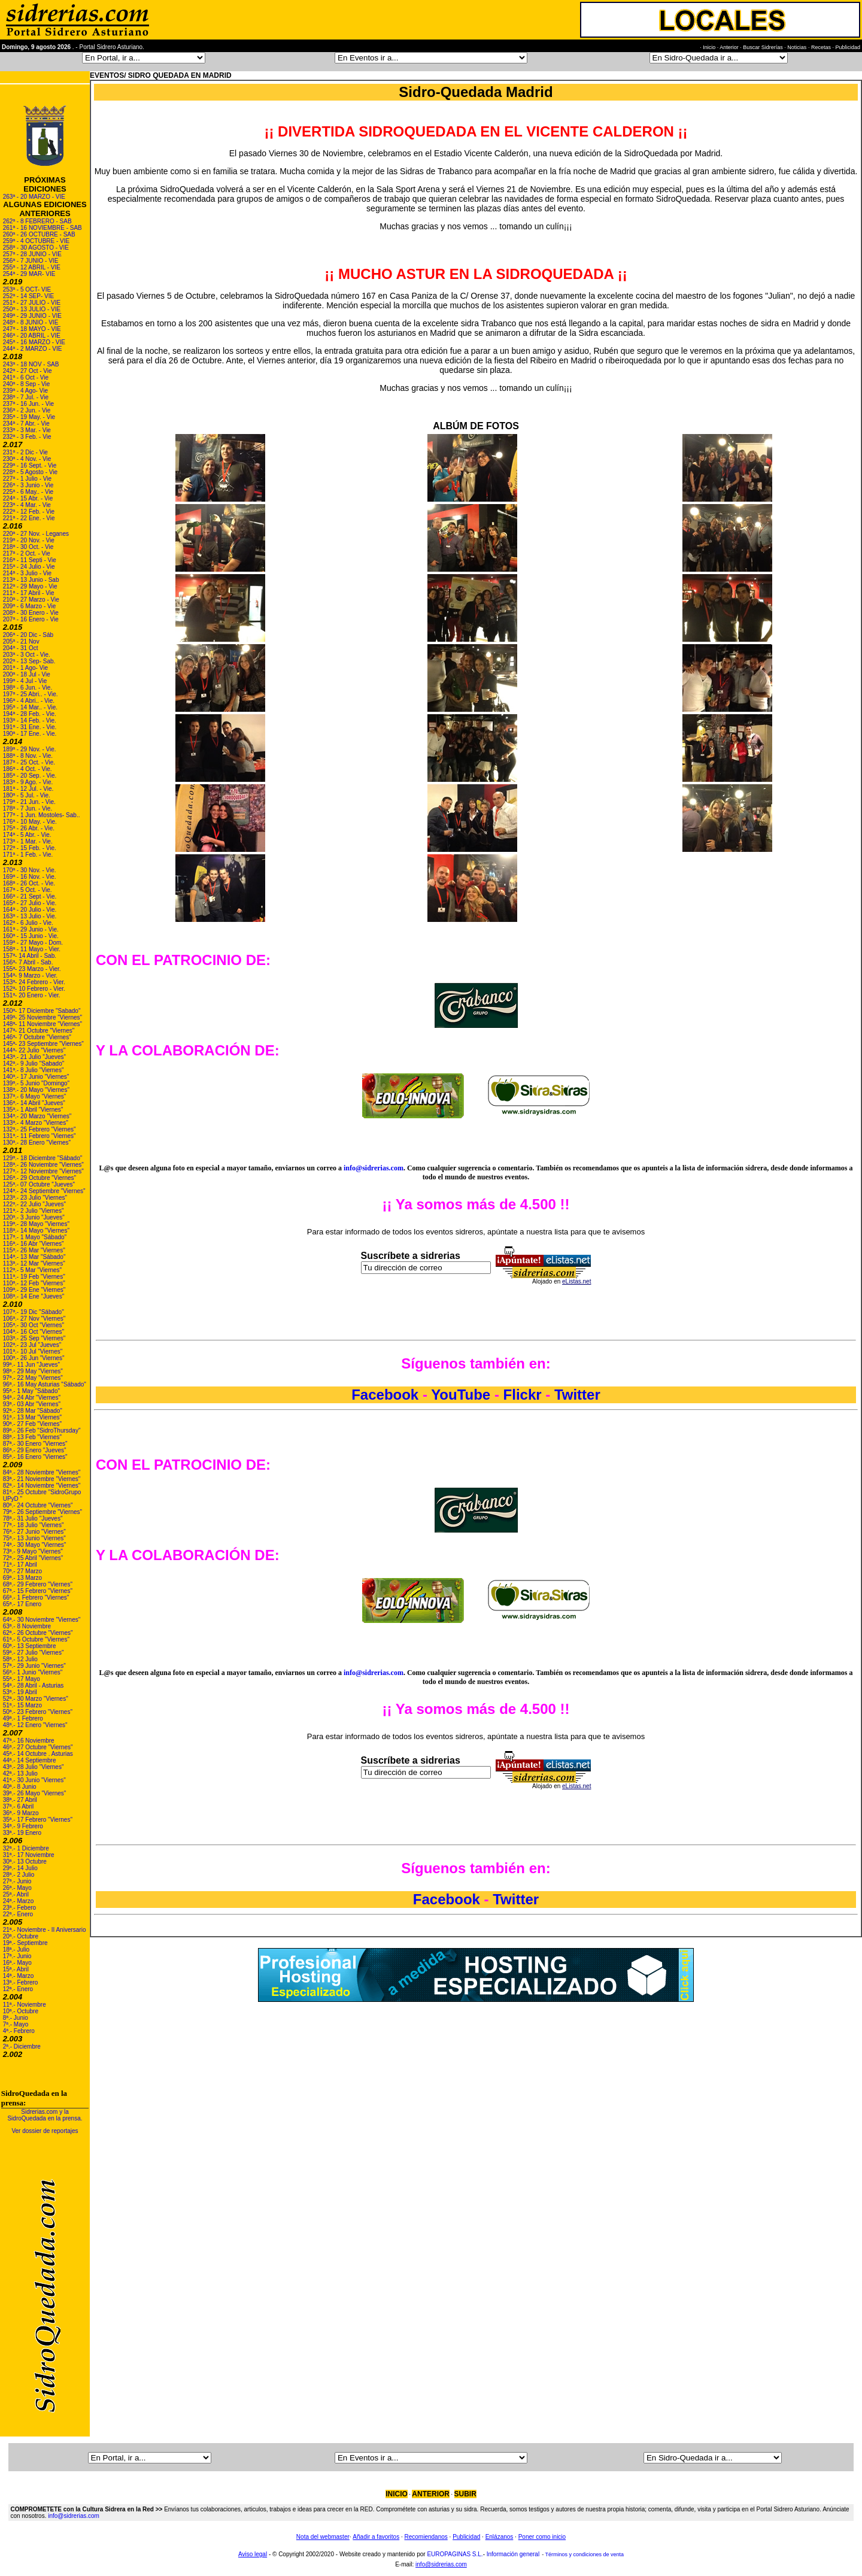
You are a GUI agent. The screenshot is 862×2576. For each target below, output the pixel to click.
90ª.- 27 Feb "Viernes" (32, 1424)
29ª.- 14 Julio (20, 1868)
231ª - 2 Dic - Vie (25, 452)
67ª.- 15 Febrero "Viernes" (37, 1591)
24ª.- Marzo (18, 1901)
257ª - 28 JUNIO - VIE (32, 254)
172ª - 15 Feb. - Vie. (29, 848)
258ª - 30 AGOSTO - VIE (36, 247)
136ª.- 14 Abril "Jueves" (34, 1103)
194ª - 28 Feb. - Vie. (29, 714)
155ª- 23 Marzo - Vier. (32, 969)
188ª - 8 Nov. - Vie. (28, 756)
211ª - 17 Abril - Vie (28, 593)
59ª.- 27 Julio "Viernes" (33, 1652)
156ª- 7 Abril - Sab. (28, 962)
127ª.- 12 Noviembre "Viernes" (43, 1171)
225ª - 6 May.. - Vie (28, 492)
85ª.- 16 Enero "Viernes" (35, 1457)
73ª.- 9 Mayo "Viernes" (33, 1551)
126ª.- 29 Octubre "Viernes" (39, 1178)
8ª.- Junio (15, 2017)
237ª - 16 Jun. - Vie (28, 403)
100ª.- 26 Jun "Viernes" (34, 1358)
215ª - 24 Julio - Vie (29, 566)
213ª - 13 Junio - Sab (31, 580)
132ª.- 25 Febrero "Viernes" (39, 1129)
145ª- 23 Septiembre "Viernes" (43, 1043)
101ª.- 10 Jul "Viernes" (33, 1351)
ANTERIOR (431, 2494)
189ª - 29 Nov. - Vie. (29, 749)
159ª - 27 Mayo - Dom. (33, 942)
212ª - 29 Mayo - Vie (30, 586)
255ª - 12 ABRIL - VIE (31, 267)
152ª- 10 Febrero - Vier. (34, 988)
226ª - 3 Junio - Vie (28, 485)
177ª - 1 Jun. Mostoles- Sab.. (41, 815)
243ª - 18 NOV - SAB (31, 364)
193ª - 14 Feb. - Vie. (29, 720)
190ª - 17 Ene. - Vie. (30, 733)
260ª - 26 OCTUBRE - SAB (39, 234)
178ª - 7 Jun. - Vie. (27, 808)
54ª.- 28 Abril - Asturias (33, 1685)
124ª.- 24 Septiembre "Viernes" (44, 1191)
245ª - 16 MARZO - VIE (34, 342)
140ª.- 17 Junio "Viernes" (36, 1076)
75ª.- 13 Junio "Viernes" (34, 1538)
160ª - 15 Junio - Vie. (31, 936)
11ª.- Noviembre (24, 2004)
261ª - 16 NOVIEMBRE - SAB (42, 227)
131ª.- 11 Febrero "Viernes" (39, 1136)
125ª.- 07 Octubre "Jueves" (39, 1184)
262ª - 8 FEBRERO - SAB (37, 221)
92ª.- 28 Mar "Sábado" (32, 1410)
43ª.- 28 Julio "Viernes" (33, 1767)
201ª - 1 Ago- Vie (25, 668)
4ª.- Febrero (19, 2031)
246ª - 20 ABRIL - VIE (31, 335)
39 (6, 1793)
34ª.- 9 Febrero (23, 1826)
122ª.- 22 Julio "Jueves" (34, 1204)
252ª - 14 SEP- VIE (28, 296)
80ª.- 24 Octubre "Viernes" (38, 1505)
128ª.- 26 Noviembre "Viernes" (43, 1164)
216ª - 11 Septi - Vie (29, 560)
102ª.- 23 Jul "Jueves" (32, 1345)
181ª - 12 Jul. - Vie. (28, 788)
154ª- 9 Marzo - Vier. (30, 975)
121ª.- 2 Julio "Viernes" (33, 1210)
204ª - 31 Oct (20, 648)
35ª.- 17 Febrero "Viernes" (37, 1819)
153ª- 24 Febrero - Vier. (34, 982)
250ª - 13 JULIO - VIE (32, 309)
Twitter (577, 1394)
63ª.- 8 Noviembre (27, 1626)
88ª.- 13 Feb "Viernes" (32, 1437)
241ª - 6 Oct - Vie (25, 377)
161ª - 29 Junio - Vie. (31, 929)
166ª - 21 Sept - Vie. (30, 896)
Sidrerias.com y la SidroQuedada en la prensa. (44, 2115)
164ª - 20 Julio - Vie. (30, 909)
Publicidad (466, 2536)
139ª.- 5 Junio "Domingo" (36, 1083)
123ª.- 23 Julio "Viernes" (35, 1197)
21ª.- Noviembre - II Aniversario (44, 1929)
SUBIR (465, 2494)
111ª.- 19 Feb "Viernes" (34, 1276)
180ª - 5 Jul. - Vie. (26, 795)
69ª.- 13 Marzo (22, 1577)
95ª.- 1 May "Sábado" (31, 1391)
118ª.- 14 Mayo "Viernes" (36, 1230)
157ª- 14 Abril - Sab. (29, 955)
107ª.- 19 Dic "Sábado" (33, 1312)
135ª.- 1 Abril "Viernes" (33, 1109)
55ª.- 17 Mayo (21, 1679)
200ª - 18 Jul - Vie (26, 674)
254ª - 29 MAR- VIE (29, 274)
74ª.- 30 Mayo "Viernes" (34, 1545)
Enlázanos (499, 2536)
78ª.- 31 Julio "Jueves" (33, 1518)
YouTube (460, 1394)
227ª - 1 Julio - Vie (27, 478)
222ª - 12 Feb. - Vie (28, 511)
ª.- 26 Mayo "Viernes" (38, 1793)
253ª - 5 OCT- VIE (27, 289)
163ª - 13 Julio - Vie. (30, 916)
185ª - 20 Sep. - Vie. (30, 775)
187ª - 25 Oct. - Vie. (29, 762)
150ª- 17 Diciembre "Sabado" (42, 1011)
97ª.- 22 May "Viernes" (33, 1378)
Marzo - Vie (40, 606)
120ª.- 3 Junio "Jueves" (34, 1217)
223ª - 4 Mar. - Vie (27, 505)
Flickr (522, 1394)
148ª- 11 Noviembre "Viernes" (42, 1024)
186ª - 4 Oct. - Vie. (27, 769)
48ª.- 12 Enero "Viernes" (35, 1725)
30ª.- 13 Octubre (25, 1861)
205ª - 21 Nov (21, 641)
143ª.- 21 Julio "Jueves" (34, 1057)
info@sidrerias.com (373, 1168)
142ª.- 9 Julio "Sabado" (34, 1063)
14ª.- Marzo (18, 1976)
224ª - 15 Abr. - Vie (28, 498)
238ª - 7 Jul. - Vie (25, 397)
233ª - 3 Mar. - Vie (27, 430)
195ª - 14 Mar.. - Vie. (30, 707)
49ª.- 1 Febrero (23, 1718)
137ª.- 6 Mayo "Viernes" (34, 1096)
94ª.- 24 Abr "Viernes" (31, 1397)
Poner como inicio (542, 2536)
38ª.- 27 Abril (20, 1800)
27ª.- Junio (17, 1881)
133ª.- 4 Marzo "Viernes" (35, 1122)
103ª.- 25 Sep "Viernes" (34, 1338)
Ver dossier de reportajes (44, 2131)
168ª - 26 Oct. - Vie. (29, 883)
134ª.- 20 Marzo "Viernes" (37, 1116)
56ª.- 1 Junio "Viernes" (33, 1672)
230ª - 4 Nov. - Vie (27, 459)
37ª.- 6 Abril (18, 1806)
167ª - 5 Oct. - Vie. (27, 890)
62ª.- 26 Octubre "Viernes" (38, 1633)
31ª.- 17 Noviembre (28, 1855)
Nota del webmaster (323, 2536)
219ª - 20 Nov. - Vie (28, 540)
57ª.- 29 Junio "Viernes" (34, 1665)
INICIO (397, 2494)
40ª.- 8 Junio (20, 1786)
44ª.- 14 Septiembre (29, 1760)
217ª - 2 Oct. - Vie (26, 553)
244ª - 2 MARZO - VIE (32, 348)
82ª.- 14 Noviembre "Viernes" (42, 1485)
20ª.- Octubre (20, 1936)
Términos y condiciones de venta (584, 2554)
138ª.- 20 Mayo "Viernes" (36, 1090)
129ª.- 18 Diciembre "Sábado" (43, 1158)
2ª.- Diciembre (22, 2046)
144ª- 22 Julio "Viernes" (34, 1050)
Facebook (387, 1394)
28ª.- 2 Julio (19, 1874)
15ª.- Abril (16, 1969)
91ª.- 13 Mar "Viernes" (32, 1417)
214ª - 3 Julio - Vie (27, 573)
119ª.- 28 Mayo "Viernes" (36, 1224)
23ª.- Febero (19, 1907)
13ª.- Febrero (20, 1982)
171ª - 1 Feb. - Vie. (28, 854)
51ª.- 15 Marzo (22, 1705)
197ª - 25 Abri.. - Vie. (30, 694)
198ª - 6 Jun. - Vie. (27, 687)
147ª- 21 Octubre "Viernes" (39, 1030)
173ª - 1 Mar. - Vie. (28, 841)
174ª (9, 835)
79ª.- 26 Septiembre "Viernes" (42, 1512)
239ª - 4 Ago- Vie (25, 390)
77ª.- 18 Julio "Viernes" (33, 1525)
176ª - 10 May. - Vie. (30, 821)
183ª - (11, 782)
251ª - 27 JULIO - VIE (32, 302)
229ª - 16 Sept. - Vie (30, 465)
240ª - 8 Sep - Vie (26, 384)
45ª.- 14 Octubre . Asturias (38, 1753)
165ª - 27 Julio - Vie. (30, 903)
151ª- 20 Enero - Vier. (31, 995)
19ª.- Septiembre (25, 1943)
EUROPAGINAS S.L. (454, 2554)
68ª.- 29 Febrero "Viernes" (37, 1584)
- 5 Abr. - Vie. (33, 835)
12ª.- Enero (18, 1989)
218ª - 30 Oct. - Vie (28, 547)
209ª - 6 (14, 606)
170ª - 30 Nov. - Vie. (29, 870)
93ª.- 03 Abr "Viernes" (31, 1404)
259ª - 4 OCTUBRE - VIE (36, 241)
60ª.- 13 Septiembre (29, 1646)
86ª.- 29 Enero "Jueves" (34, 1450)
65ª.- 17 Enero (22, 1604)
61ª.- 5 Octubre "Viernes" (36, 1639)
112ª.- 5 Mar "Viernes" (32, 1270)
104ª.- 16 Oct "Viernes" (33, 1331)
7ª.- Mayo (16, 2024)
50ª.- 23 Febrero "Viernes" (37, 1712)
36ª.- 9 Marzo (21, 1813)
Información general (513, 2554)
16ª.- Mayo (17, 1962)
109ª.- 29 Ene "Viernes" (34, 1290)
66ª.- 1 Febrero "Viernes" (36, 1597)
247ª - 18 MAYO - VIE (32, 329)
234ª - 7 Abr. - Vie (26, 423)
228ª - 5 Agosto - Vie (30, 472)
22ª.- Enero (18, 1914)
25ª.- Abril (16, 1894)
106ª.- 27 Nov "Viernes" (34, 1318)
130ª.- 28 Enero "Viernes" (37, 1142)
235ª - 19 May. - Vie (29, 417)
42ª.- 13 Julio (20, 1773)
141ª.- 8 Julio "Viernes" (33, 1070)
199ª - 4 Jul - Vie (25, 681)
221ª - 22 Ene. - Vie (29, 518)
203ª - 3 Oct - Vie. (26, 654)
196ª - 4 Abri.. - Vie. (28, 700)
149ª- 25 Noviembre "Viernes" (42, 1017)
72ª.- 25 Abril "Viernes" (33, 1558)
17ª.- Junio (17, 1956)
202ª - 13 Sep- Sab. (29, 661)
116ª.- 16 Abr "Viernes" (33, 1243)
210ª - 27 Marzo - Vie (31, 599)
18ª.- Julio (16, 1949)
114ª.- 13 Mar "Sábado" (34, 1257)
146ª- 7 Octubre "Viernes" (37, 1037)
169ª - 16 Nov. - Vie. (29, 876)
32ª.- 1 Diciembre (26, 1848)
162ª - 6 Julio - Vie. (28, 923)
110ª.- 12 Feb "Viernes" (34, 1283)
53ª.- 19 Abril (20, 1692)
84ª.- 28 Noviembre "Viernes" (42, 1472)
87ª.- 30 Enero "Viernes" (35, 1443)
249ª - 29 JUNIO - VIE (32, 315)
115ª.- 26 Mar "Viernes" (34, 1250)
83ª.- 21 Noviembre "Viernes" (42, 1479)
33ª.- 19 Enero (22, 1832)
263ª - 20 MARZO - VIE (34, 196)
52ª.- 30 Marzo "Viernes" (35, 1698)
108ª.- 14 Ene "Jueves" (34, 1296)
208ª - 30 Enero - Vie (31, 612)
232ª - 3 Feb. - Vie (27, 436)
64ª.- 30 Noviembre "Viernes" (42, 1619)
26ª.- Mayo (17, 1888)
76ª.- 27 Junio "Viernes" (34, 1531)
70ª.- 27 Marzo (22, 1571)
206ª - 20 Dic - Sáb (28, 635)
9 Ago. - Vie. (36, 782)
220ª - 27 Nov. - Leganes (36, 533)
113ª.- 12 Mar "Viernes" (34, 1263)
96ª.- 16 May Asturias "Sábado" (44, 1384)
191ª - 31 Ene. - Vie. (30, 727)
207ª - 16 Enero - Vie (31, 619)
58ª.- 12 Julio (20, 1659)
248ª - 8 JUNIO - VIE (31, 322)
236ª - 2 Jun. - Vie (27, 410)
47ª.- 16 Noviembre (28, 1740)
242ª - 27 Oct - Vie (27, 371)
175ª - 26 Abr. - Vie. (28, 828)
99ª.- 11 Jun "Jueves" (31, 1364)
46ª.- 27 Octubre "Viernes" (38, 1747)
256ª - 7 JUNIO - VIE (31, 260)
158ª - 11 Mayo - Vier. (31, 949)
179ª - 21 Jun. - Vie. (29, 802)
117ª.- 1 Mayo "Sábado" (34, 1237)
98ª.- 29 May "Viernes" (33, 1371)
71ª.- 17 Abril (20, 1564)
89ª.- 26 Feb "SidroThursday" (42, 1430)
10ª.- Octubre (20, 2011)
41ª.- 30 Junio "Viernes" (34, 1780)
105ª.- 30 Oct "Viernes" (33, 1325)
